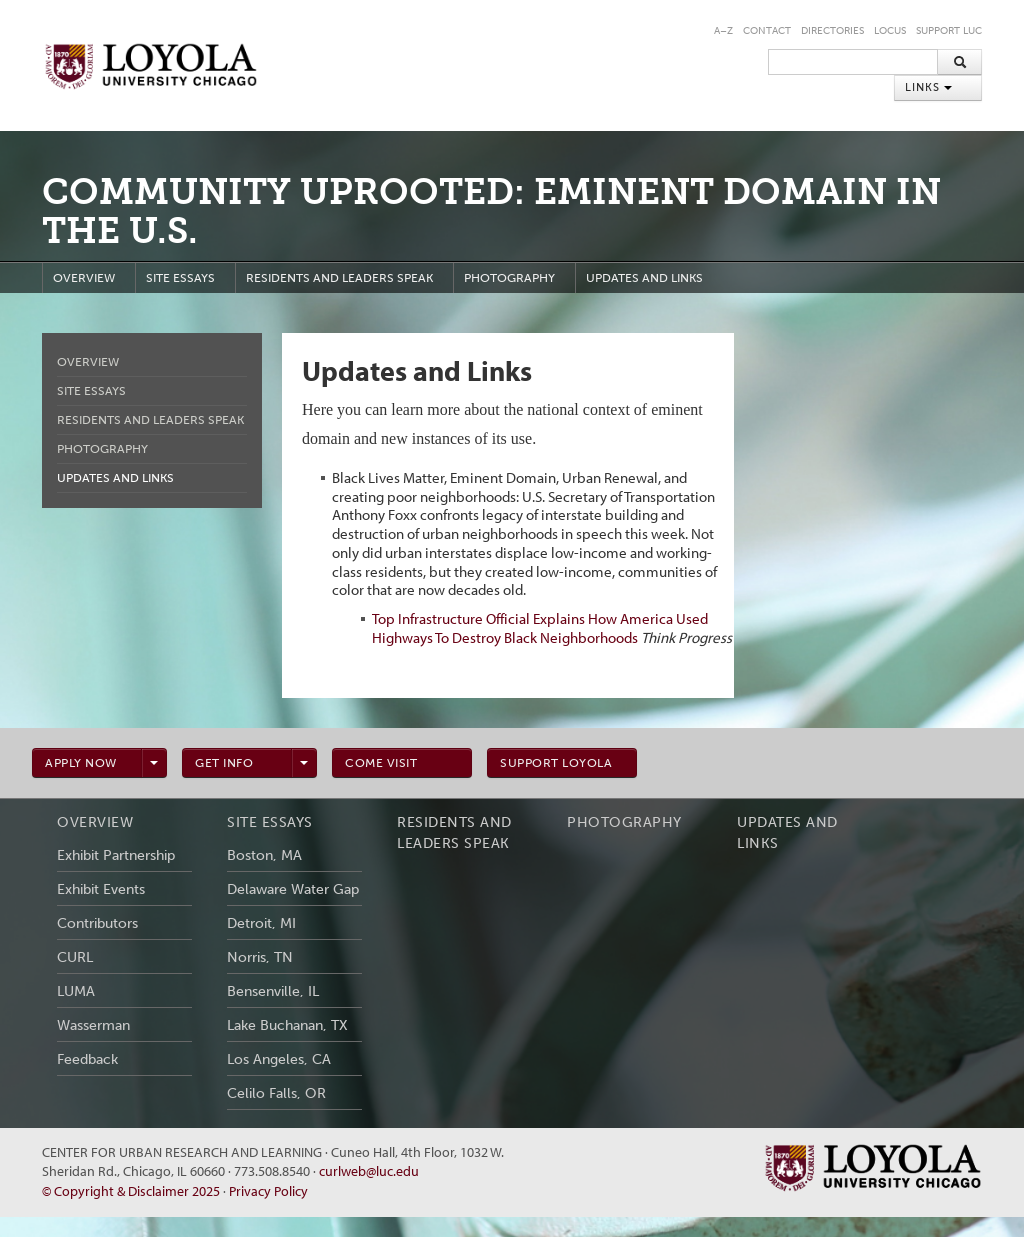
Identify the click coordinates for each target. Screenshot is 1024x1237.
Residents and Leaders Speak (339, 278)
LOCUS (890, 31)
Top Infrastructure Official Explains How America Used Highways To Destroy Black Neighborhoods (540, 628)
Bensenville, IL (273, 992)
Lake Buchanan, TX (287, 1026)
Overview (84, 278)
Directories (832, 31)
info (224, 763)
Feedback (87, 1060)
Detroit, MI (261, 924)
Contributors (97, 924)
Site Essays (180, 278)
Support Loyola (556, 763)
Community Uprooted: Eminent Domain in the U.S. (491, 211)
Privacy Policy (268, 1191)
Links (928, 87)
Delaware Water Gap (293, 890)
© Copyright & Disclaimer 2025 (131, 1191)
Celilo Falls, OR (276, 1094)
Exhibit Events (101, 890)
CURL (75, 958)
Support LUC (949, 31)
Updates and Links (644, 278)
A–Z (723, 31)
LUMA (76, 992)
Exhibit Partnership (116, 856)
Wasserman (93, 1026)
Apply (81, 763)
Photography (509, 278)
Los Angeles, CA (279, 1060)
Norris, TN (260, 958)
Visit (381, 763)
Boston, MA (264, 856)
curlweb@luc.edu (369, 1171)
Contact (767, 31)
